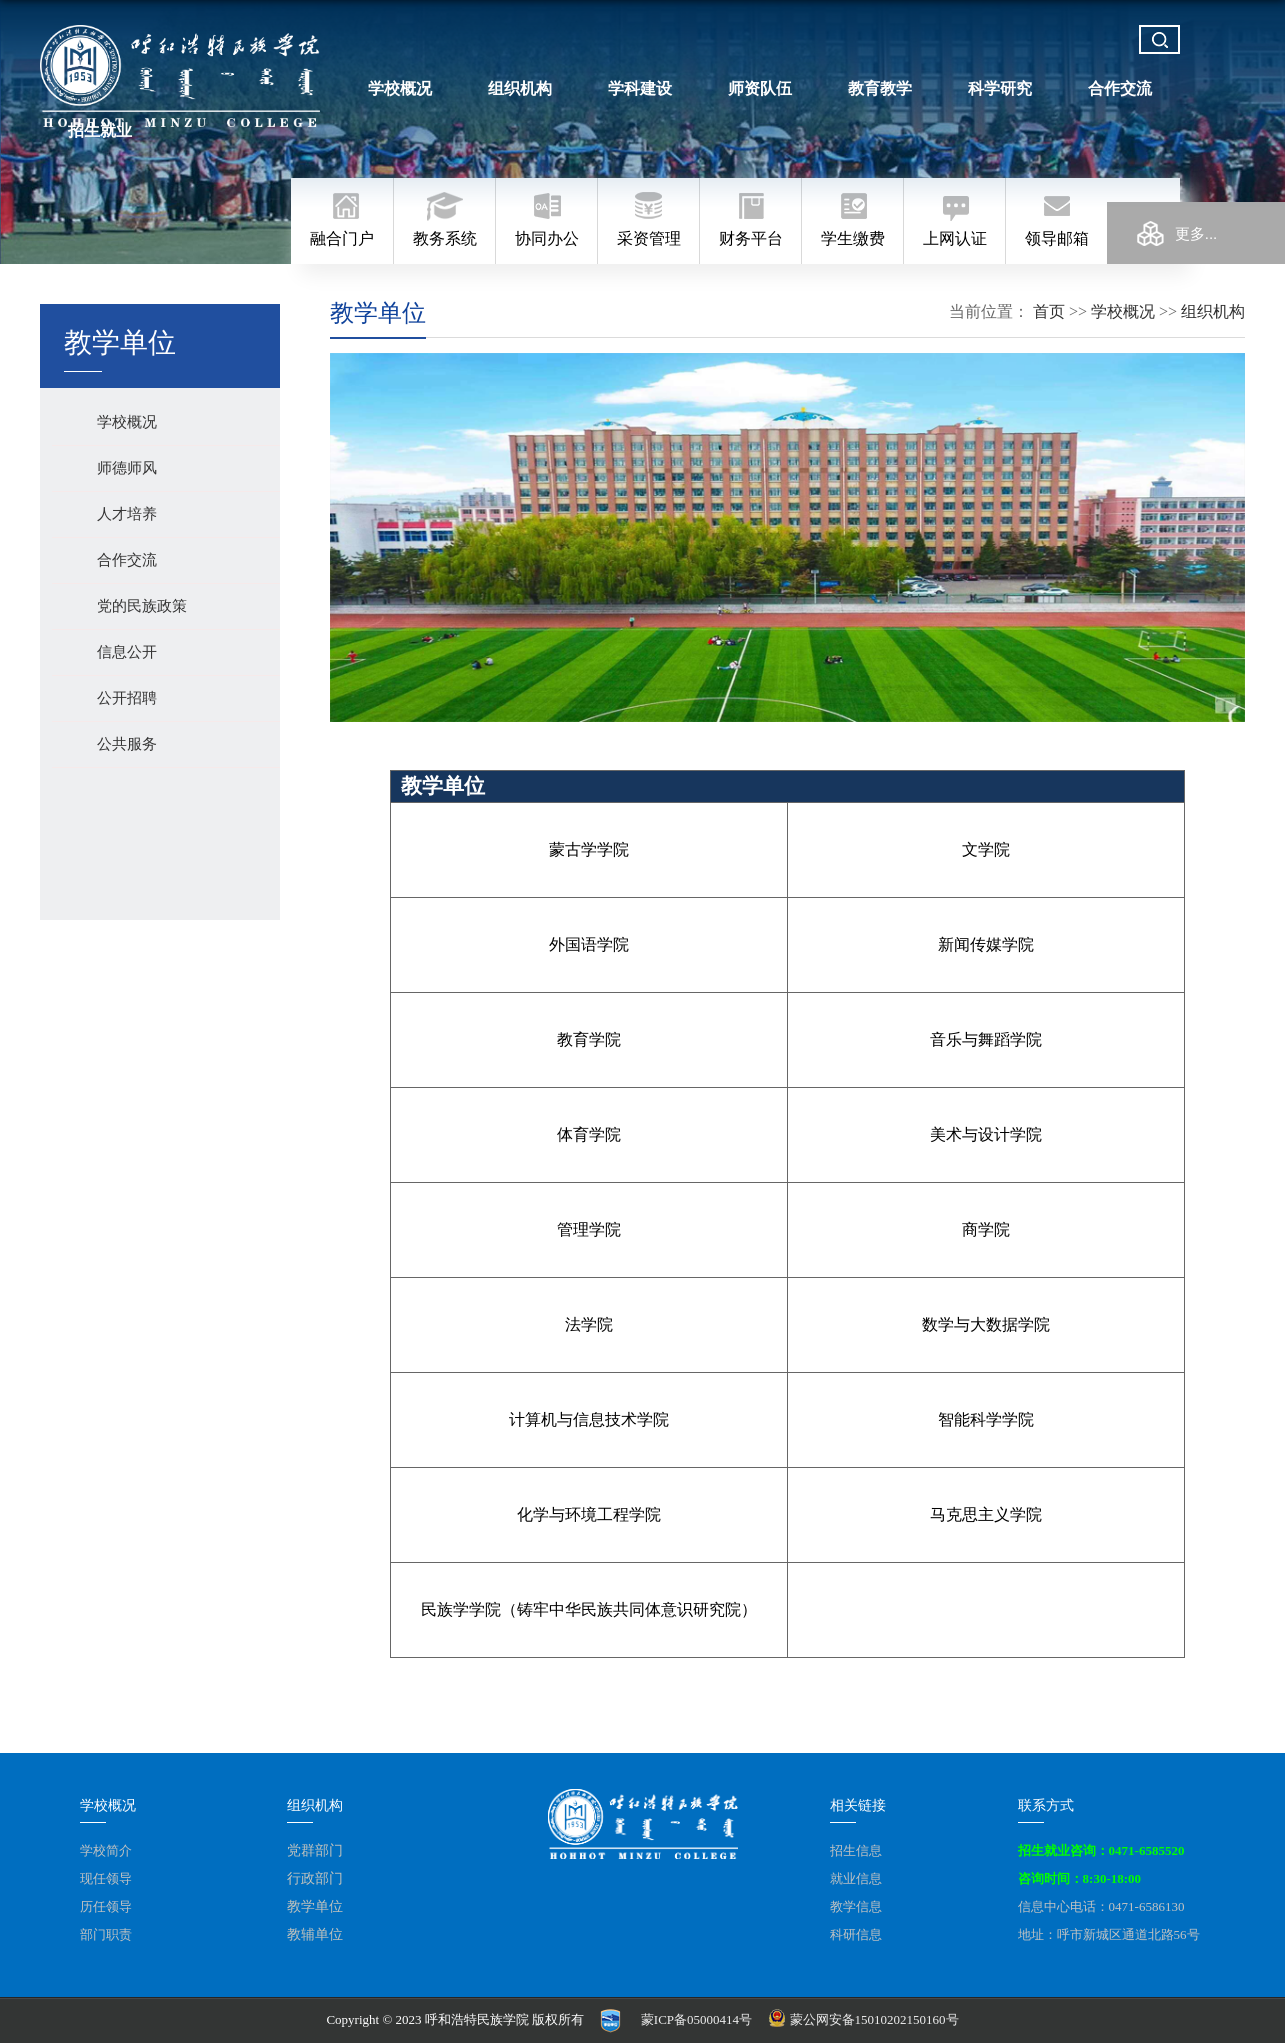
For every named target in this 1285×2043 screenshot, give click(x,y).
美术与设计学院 (986, 1134)
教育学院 (589, 1039)
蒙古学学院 (589, 849)
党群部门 (315, 1850)
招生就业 (100, 130)
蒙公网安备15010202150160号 (865, 2019)
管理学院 (589, 1229)
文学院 (986, 849)
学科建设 (640, 88)
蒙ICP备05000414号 (696, 2019)
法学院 (589, 1324)
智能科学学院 (986, 1419)
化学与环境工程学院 (589, 1514)
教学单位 (315, 1906)
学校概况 (400, 88)
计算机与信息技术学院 (589, 1419)
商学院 (986, 1229)
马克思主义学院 (986, 1514)
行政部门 (315, 1878)
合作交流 (1120, 88)
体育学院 (589, 1134)
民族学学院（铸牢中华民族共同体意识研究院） (589, 1609)
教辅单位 (315, 1934)
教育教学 (880, 88)
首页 (1049, 311)
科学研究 (1000, 88)
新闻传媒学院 (986, 944)
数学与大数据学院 (986, 1324)
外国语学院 (589, 944)
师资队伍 (760, 88)
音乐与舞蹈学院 (986, 1039)
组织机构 (520, 88)
